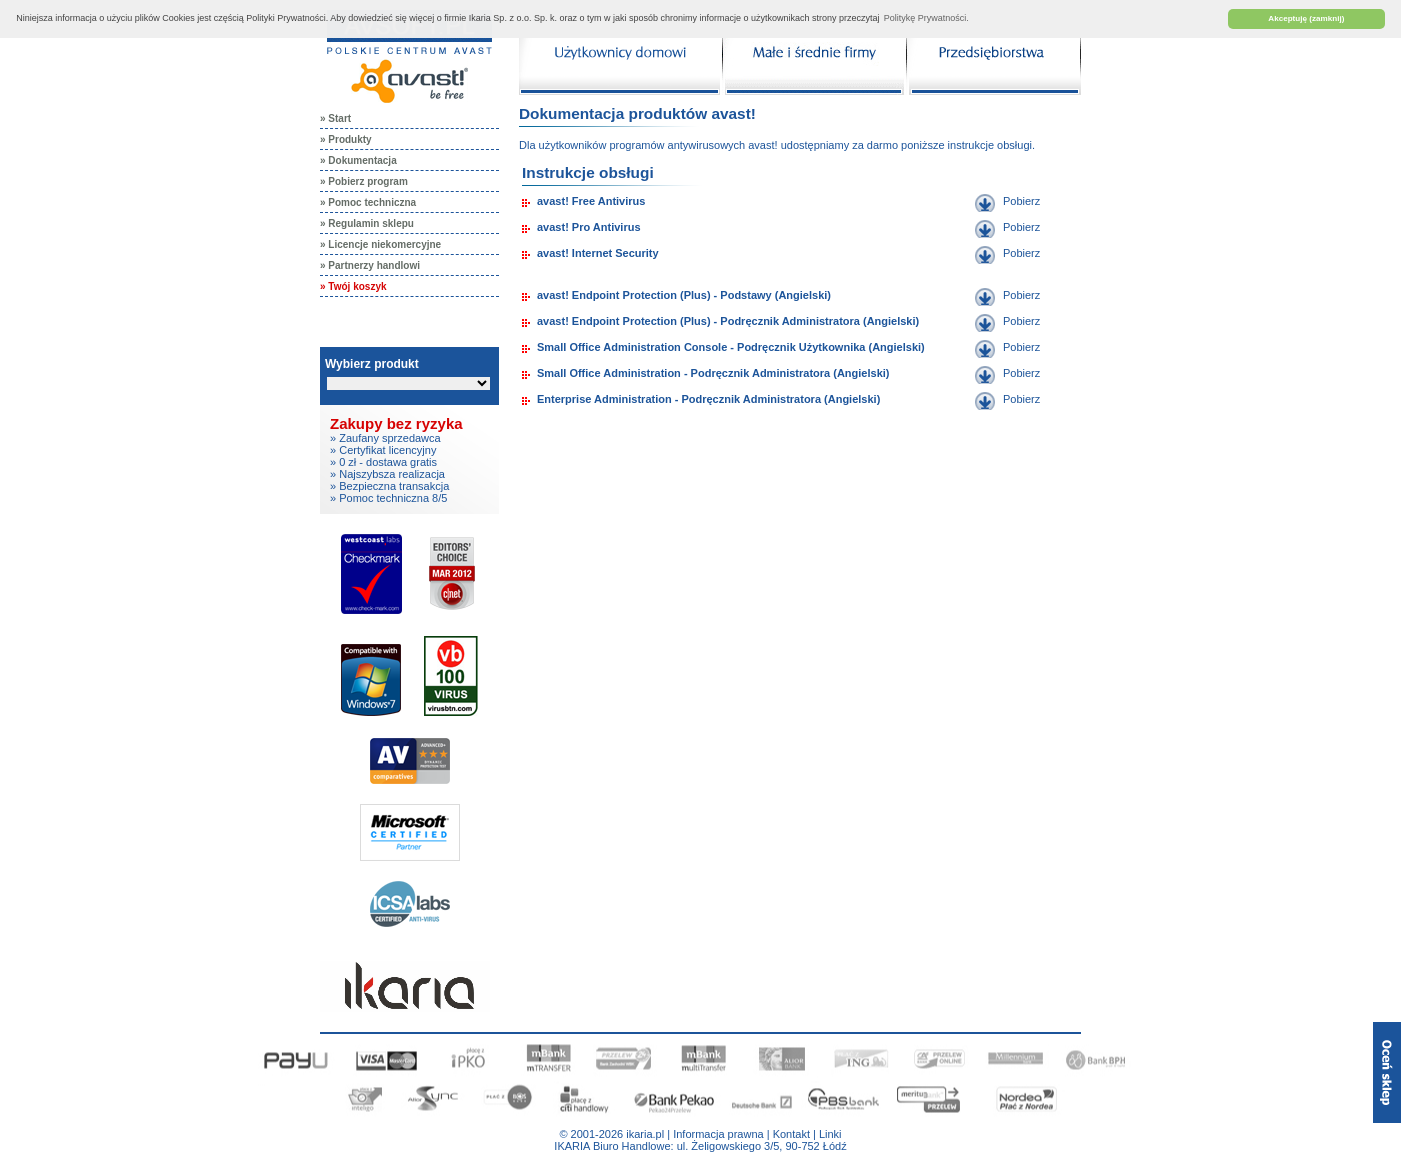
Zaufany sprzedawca (390, 438)
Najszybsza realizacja (392, 474)
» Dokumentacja (358, 160)
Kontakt (791, 1134)
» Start (335, 118)
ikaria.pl (645, 1134)
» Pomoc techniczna (368, 202)
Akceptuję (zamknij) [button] (1306, 18)
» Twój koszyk (353, 286)
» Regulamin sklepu (367, 223)
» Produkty (346, 139)
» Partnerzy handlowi (370, 265)
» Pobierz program (364, 181)
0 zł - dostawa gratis (388, 462)
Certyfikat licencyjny (387, 450)
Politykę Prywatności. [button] (926, 18)
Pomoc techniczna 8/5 (393, 498)
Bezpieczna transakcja (394, 486)
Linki (830, 1134)
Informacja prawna (718, 1134)
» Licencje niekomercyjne (380, 244)
